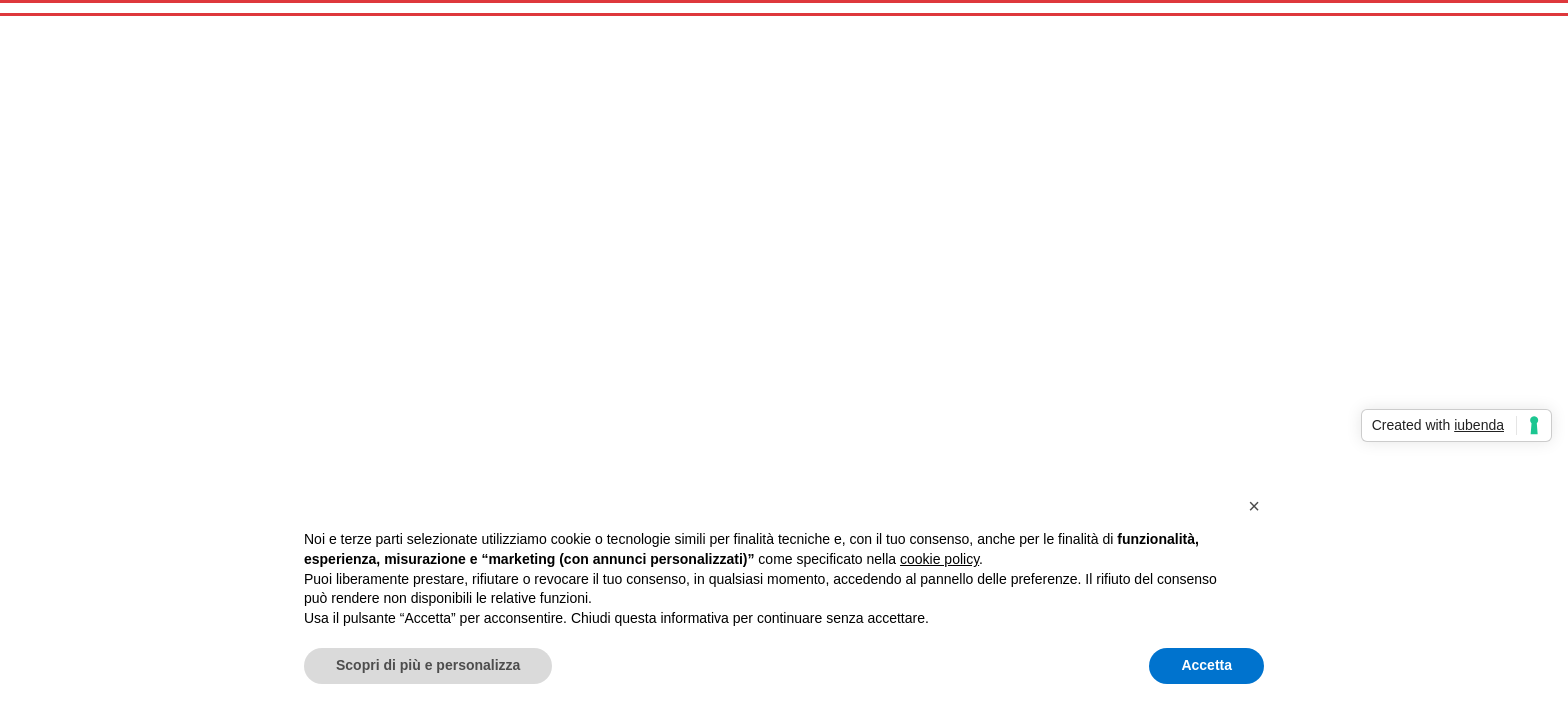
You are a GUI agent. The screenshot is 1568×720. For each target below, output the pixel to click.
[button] (1254, 506)
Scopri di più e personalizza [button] (428, 665)
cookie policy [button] (939, 559)
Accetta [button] (1206, 665)
